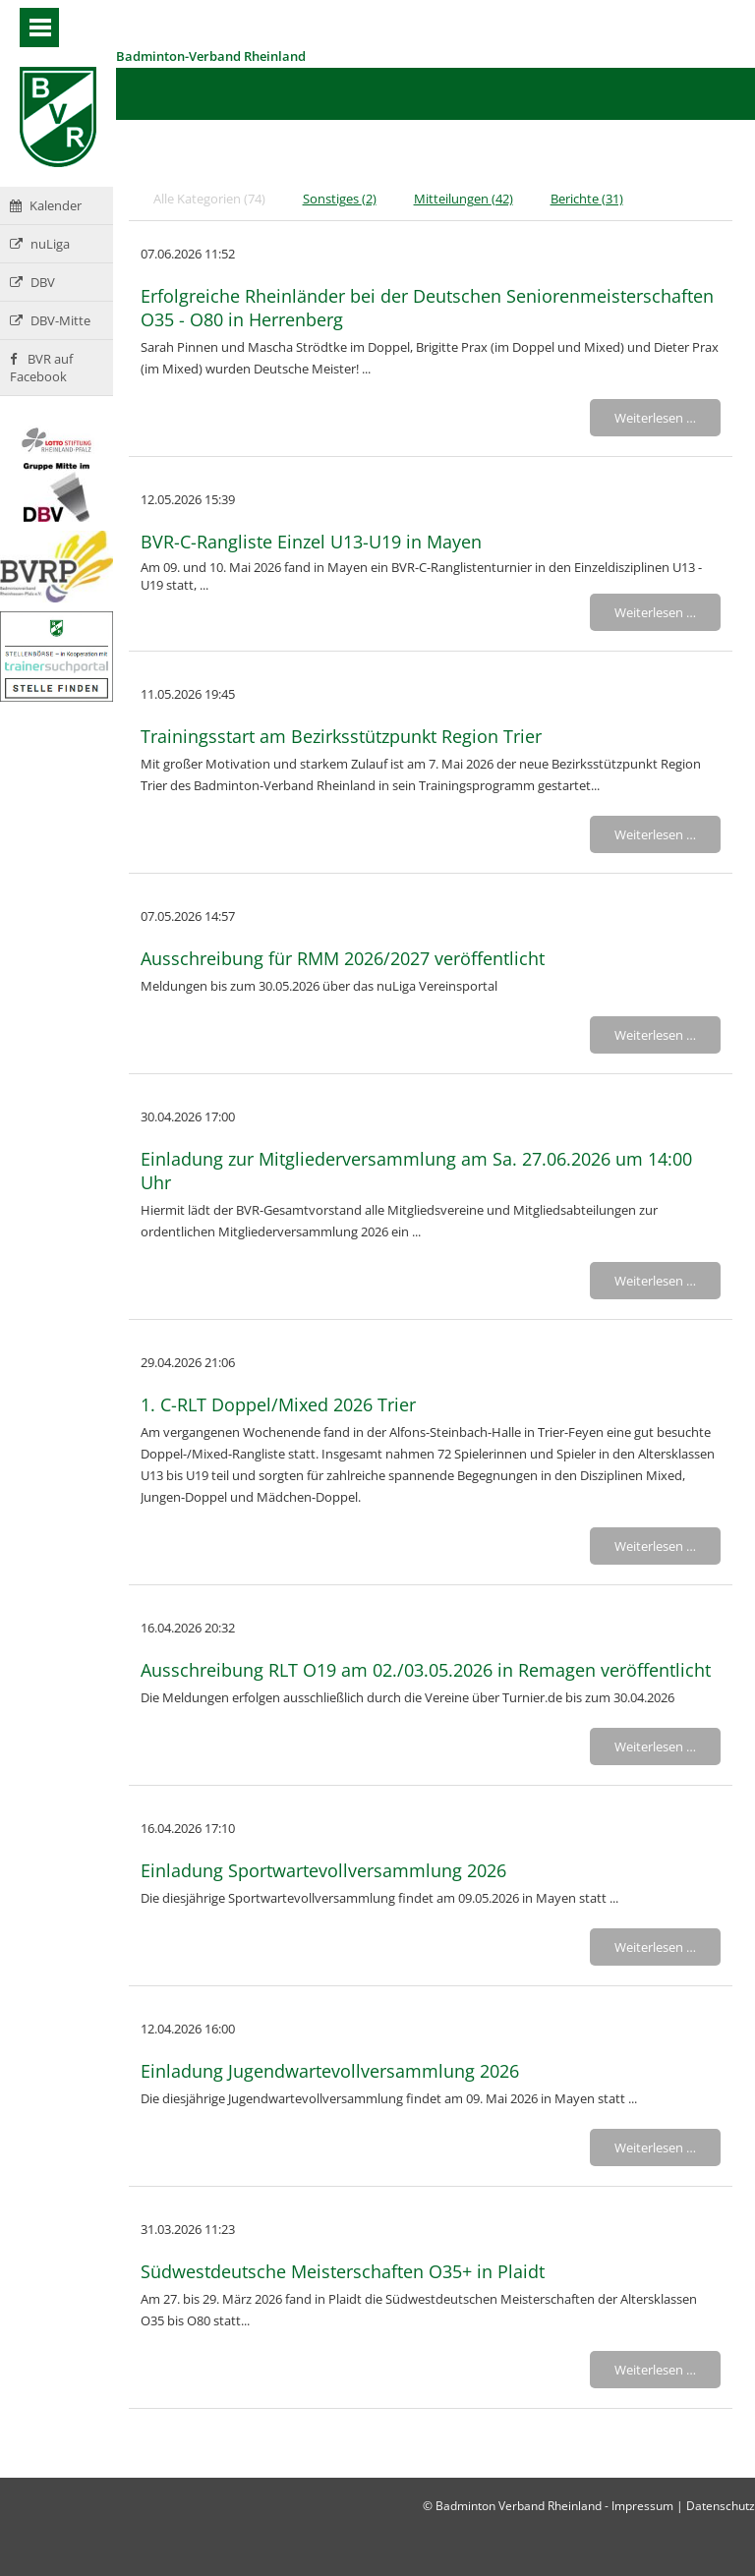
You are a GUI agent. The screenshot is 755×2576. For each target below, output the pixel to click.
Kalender (46, 205)
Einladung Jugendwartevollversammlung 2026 (330, 2071)
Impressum (642, 2505)
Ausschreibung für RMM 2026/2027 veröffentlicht (343, 958)
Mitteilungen (463, 198)
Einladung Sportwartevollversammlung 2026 (323, 1870)
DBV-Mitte (50, 320)
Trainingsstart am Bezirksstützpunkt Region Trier (341, 736)
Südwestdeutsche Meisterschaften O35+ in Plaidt (343, 2271)
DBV (32, 282)
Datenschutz (720, 2505)
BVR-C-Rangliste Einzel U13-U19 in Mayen (311, 541)
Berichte (587, 198)
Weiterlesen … (655, 418)
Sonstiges (340, 198)
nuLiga (40, 244)
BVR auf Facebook (41, 367)
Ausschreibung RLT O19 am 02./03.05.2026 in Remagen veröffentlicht (426, 1670)
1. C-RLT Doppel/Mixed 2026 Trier (278, 1404)
